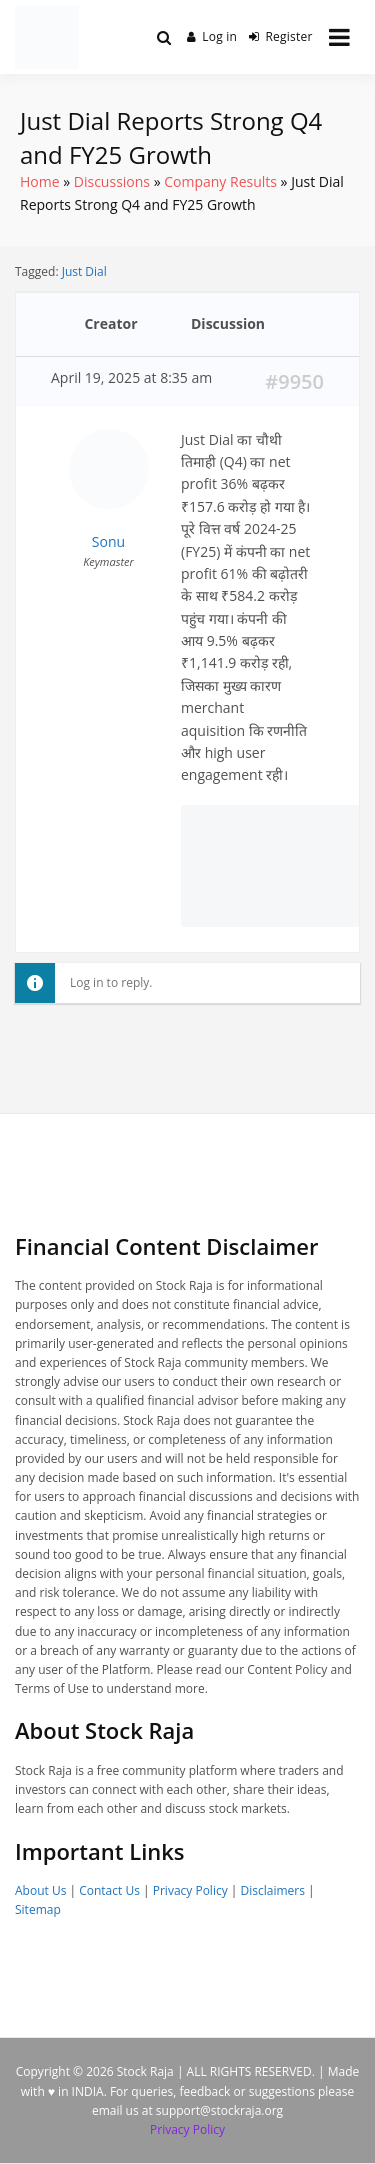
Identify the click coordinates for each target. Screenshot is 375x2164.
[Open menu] (339, 37)
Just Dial (84, 271)
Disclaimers (273, 1890)
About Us (40, 1890)
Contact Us (109, 1890)
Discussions (112, 181)
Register (281, 36)
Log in (212, 36)
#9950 (294, 381)
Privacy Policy (190, 1890)
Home (40, 181)
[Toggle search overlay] (164, 37)
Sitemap (38, 1909)
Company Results (220, 181)
